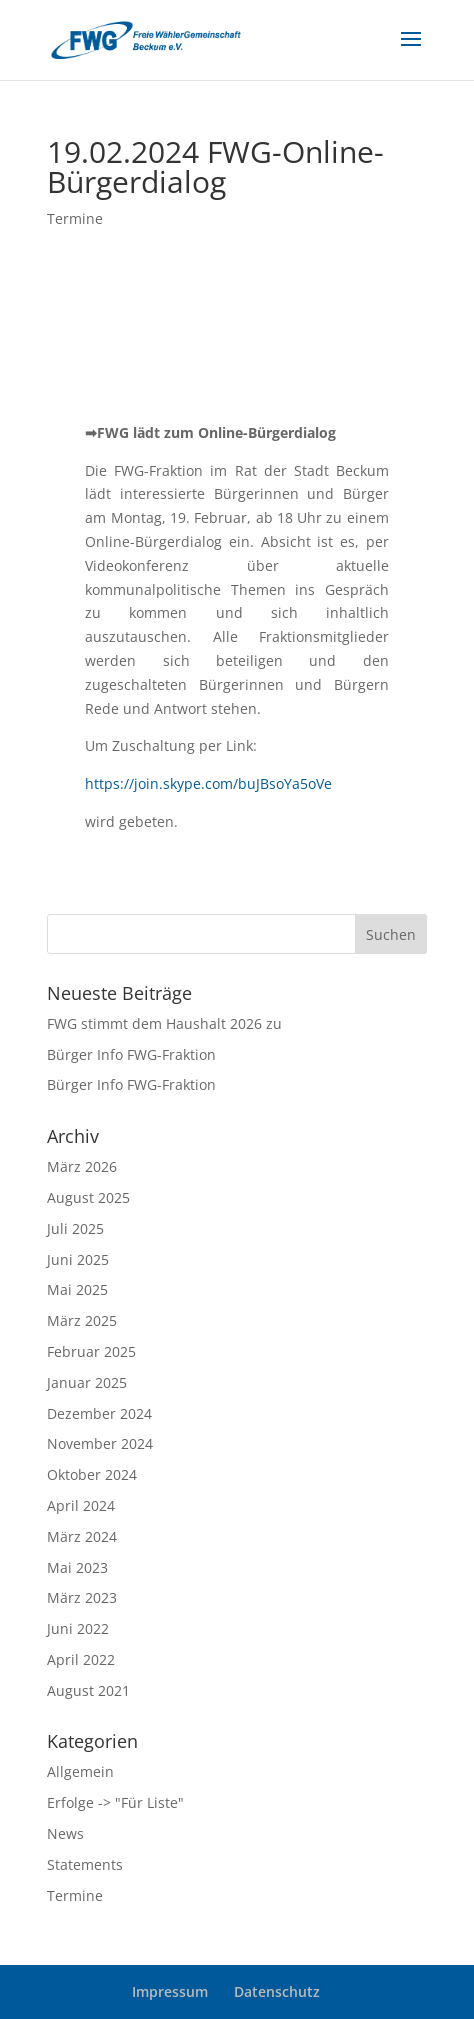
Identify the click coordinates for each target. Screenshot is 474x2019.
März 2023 (82, 1597)
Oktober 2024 (92, 1474)
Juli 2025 (75, 1228)
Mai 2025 (77, 1289)
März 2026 (82, 1166)
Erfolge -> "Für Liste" (115, 1802)
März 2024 (82, 1536)
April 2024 (81, 1505)
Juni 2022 (78, 1628)
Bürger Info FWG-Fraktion (131, 1054)
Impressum (170, 1991)
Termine (75, 218)
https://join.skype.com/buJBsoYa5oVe (208, 783)
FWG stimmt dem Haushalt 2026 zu (164, 1023)
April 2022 (81, 1659)
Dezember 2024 (99, 1413)
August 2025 (88, 1197)
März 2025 (82, 1320)
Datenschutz (277, 1991)
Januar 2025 (87, 1382)
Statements (85, 1864)
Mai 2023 (77, 1567)
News (65, 1833)
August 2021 (88, 1690)
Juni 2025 (78, 1259)
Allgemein (80, 1771)
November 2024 (100, 1443)
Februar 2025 (91, 1351)
